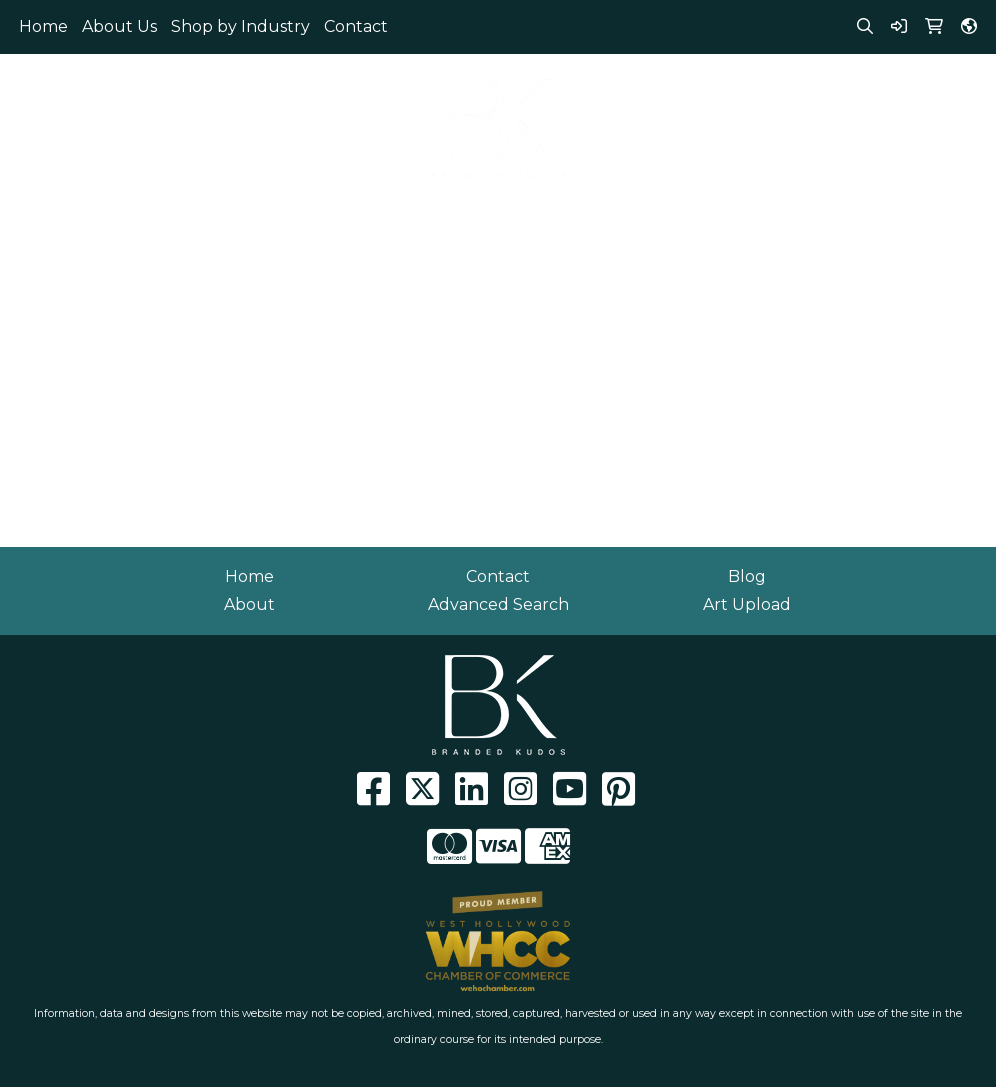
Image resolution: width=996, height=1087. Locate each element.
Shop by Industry (240, 26)
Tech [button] (833, 217)
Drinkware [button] (366, 217)
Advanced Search (498, 604)
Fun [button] (461, 217)
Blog (747, 576)
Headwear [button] (556, 217)
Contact (356, 26)
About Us (119, 26)
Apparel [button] (42, 217)
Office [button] (751, 217)
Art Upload (747, 604)
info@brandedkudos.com (825, 104)
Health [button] (662, 217)
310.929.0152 (825, 80)
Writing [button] (919, 217)
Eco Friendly (161, 217)
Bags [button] (267, 217)
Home (43, 26)
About (249, 604)
